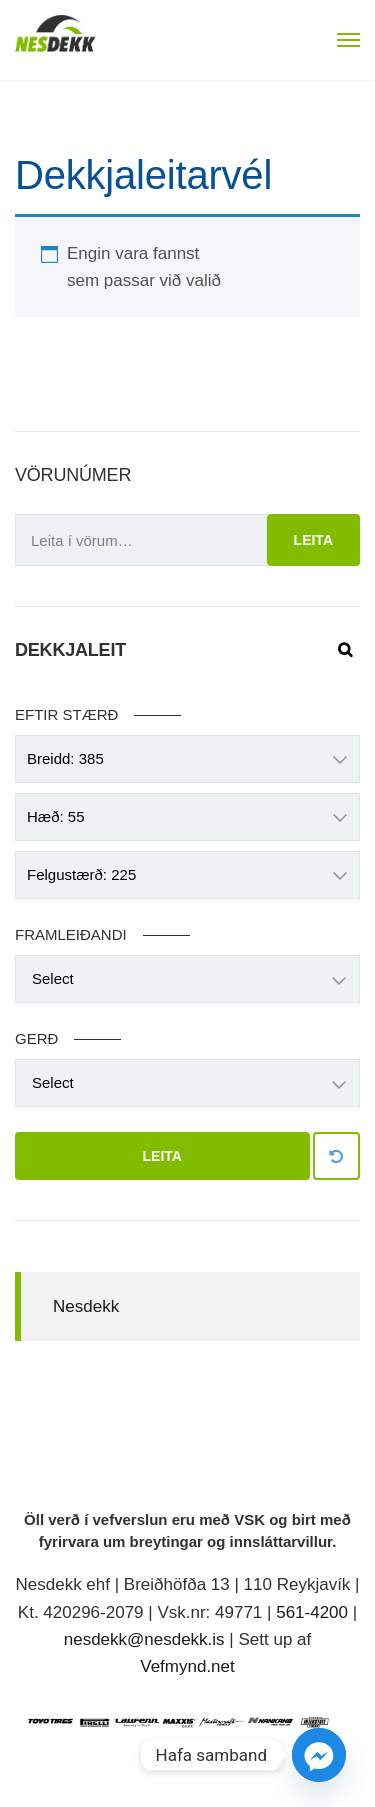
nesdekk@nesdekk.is (144, 1639)
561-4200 (312, 1612)
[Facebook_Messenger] (319, 1755)
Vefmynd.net (187, 1666)
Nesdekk (86, 1306)
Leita (313, 540)
